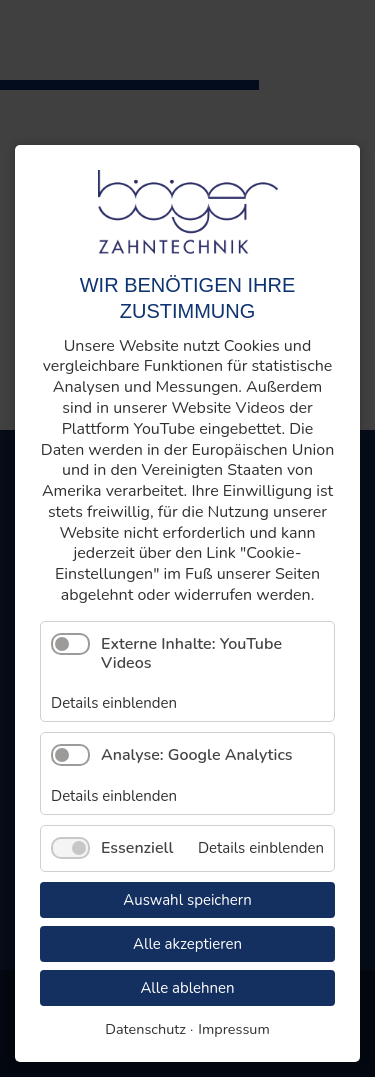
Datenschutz (145, 1029)
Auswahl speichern (187, 900)
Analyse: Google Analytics (197, 755)
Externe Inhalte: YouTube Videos (191, 653)
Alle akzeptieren (187, 944)
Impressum (233, 1029)
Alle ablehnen (187, 988)
